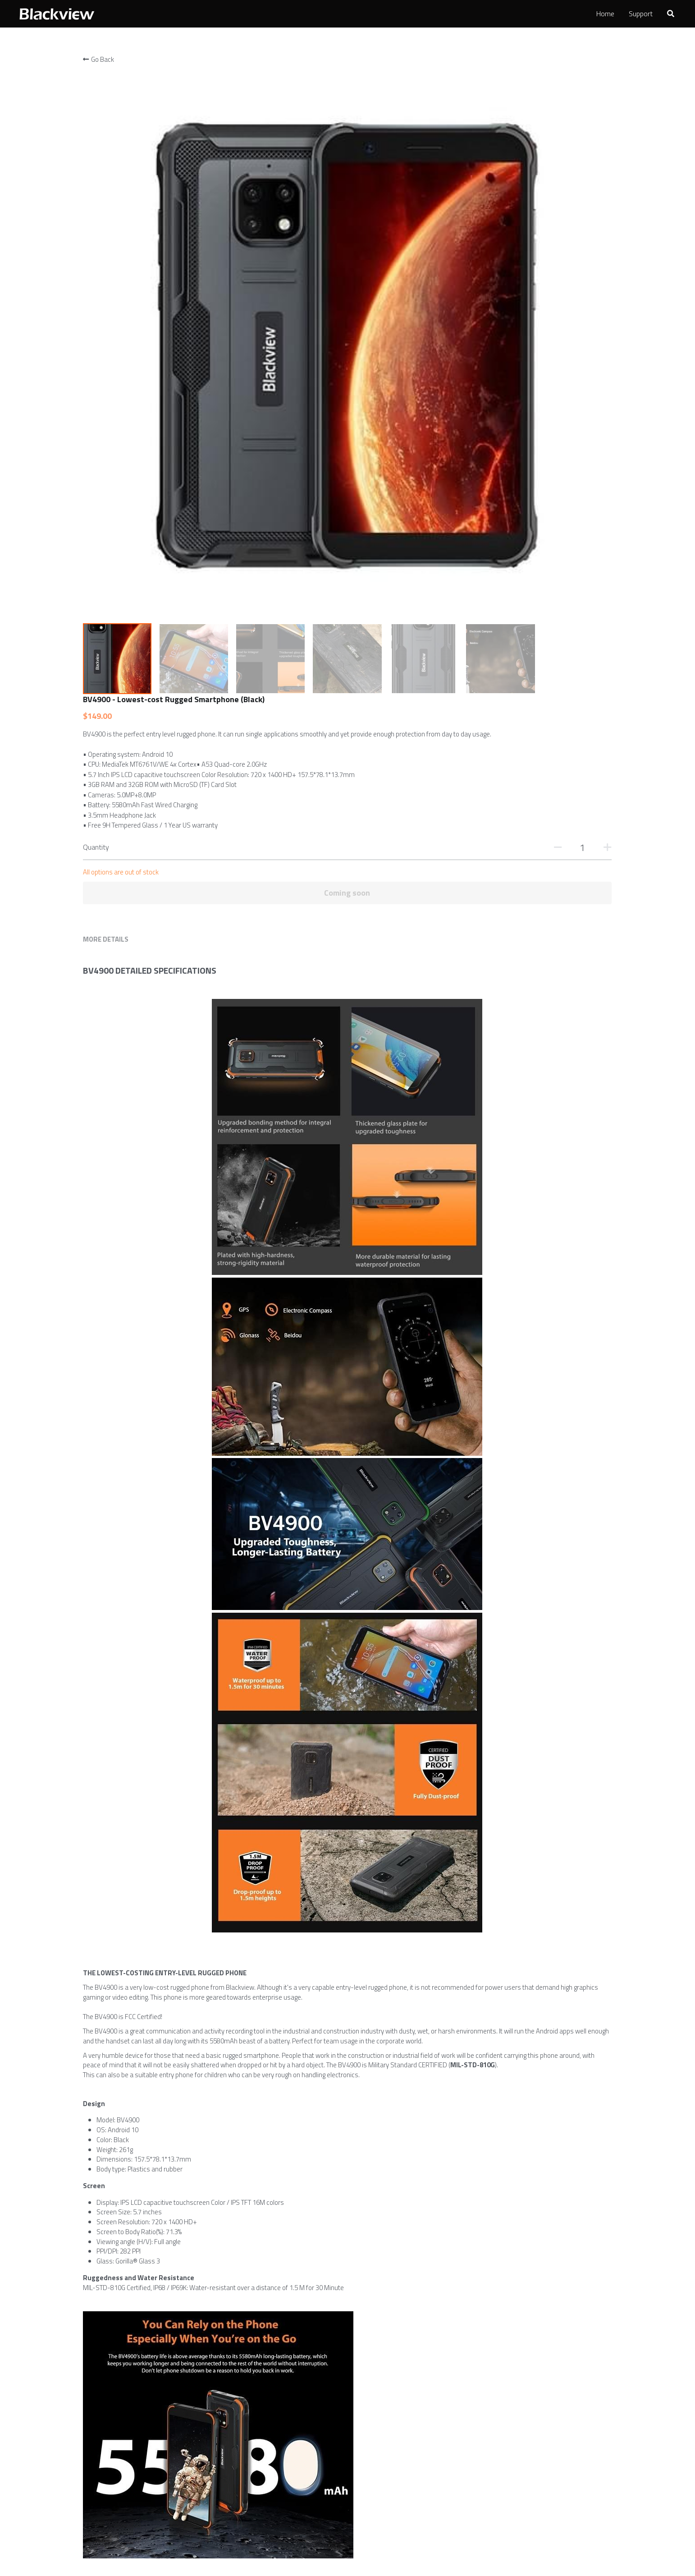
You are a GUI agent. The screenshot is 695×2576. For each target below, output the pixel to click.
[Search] (670, 13)
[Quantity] (514, 246)
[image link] (56, 13)
